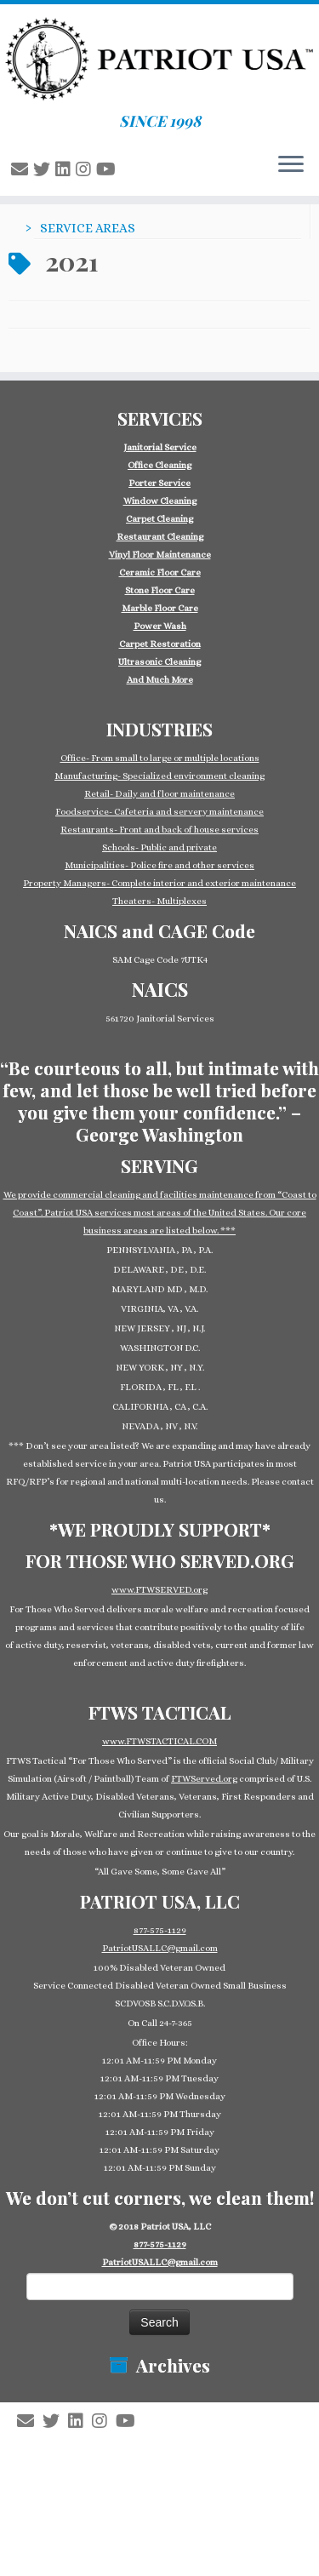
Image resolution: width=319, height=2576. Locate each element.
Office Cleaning (159, 465)
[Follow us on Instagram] (86, 170)
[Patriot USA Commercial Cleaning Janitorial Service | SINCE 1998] (159, 58)
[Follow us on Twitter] (44, 170)
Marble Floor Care (160, 608)
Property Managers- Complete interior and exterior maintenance (159, 883)
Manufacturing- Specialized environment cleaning (159, 775)
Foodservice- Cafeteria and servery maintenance (159, 811)
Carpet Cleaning (159, 518)
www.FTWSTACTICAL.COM (159, 1741)
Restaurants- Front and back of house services (159, 829)
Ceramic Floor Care (160, 572)
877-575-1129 (160, 1930)
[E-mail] (22, 170)
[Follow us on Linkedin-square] (65, 170)
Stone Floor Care (160, 590)
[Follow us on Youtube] (108, 170)
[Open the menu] (291, 165)
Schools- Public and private (159, 847)
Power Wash (160, 626)
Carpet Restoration (160, 644)
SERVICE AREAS (87, 228)
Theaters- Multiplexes (159, 901)
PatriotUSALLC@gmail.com (160, 1948)
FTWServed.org (204, 1778)
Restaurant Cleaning (160, 536)
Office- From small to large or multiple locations (159, 758)
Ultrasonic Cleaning (159, 661)
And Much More (160, 679)
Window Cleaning (160, 501)
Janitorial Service (160, 447)
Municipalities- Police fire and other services (159, 865)
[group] (159, 563)
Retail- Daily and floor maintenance (159, 793)
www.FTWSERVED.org (159, 1589)
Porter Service (159, 483)
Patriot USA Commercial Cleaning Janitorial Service (165, 2439)
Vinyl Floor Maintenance (160, 554)
